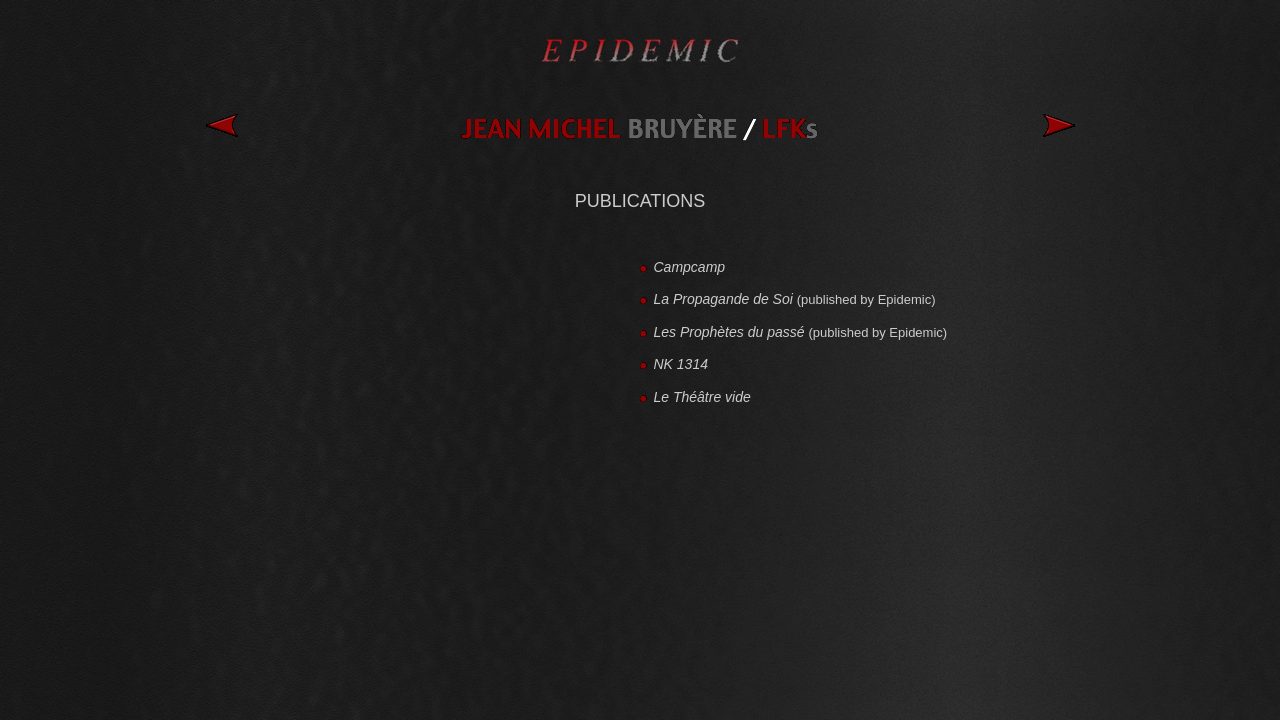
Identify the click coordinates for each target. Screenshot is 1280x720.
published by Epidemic (878, 332)
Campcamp (691, 267)
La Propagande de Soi (725, 299)
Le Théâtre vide (704, 397)
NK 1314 (681, 364)
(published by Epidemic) (866, 299)
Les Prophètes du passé (731, 332)
